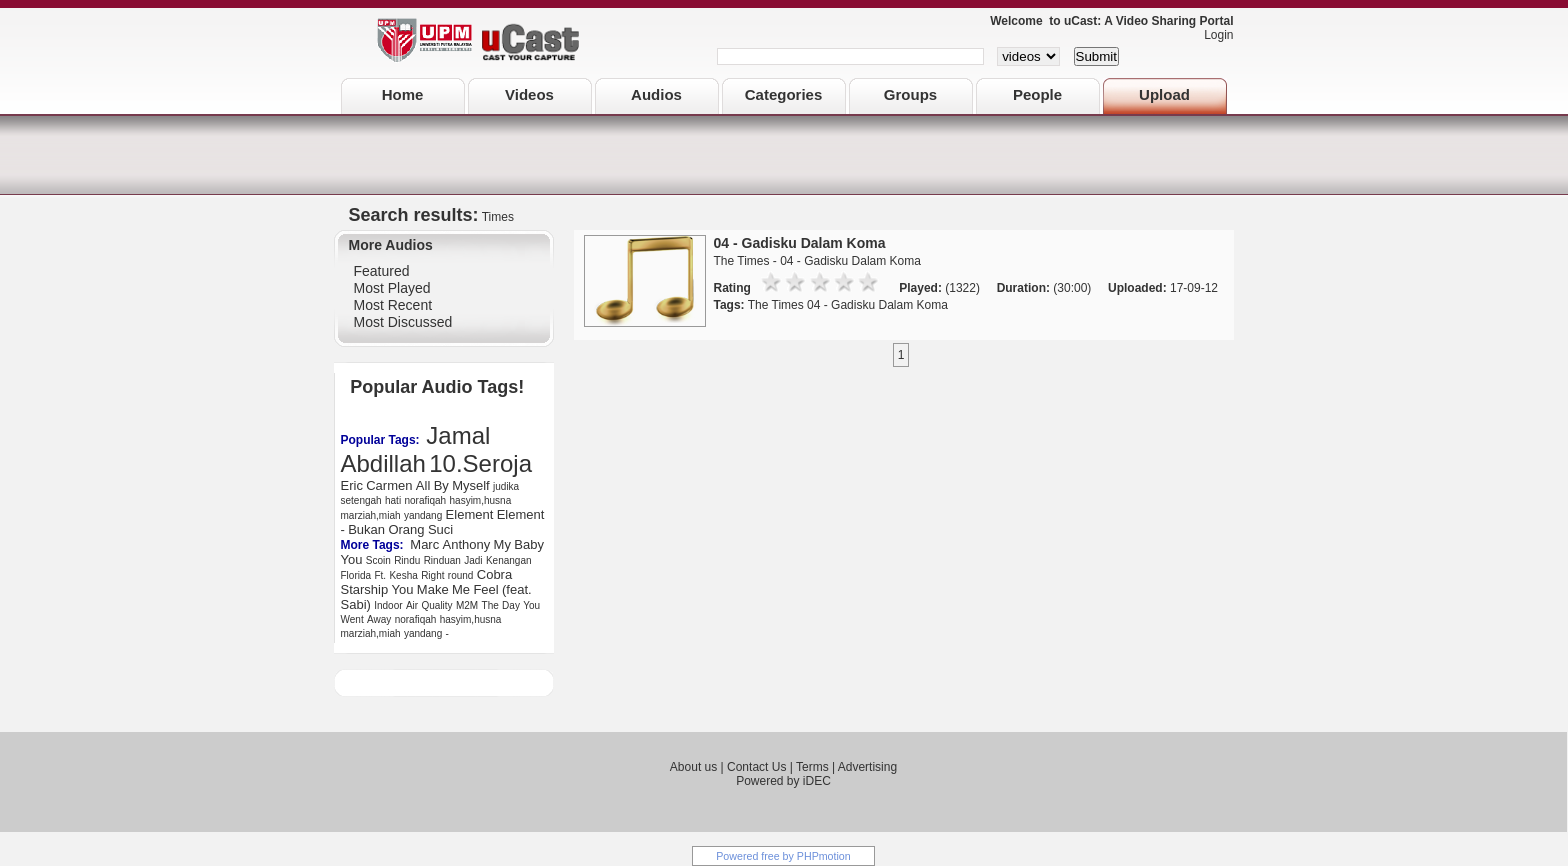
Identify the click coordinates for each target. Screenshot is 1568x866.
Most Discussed (403, 322)
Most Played (392, 288)
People (1037, 94)
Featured (382, 271)
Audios (656, 94)
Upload (1164, 94)
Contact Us (756, 767)
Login (1213, 35)
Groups (910, 94)
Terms (812, 767)
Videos (529, 94)
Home (403, 94)
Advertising (867, 767)
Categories (784, 94)
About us (693, 767)
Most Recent (393, 305)
